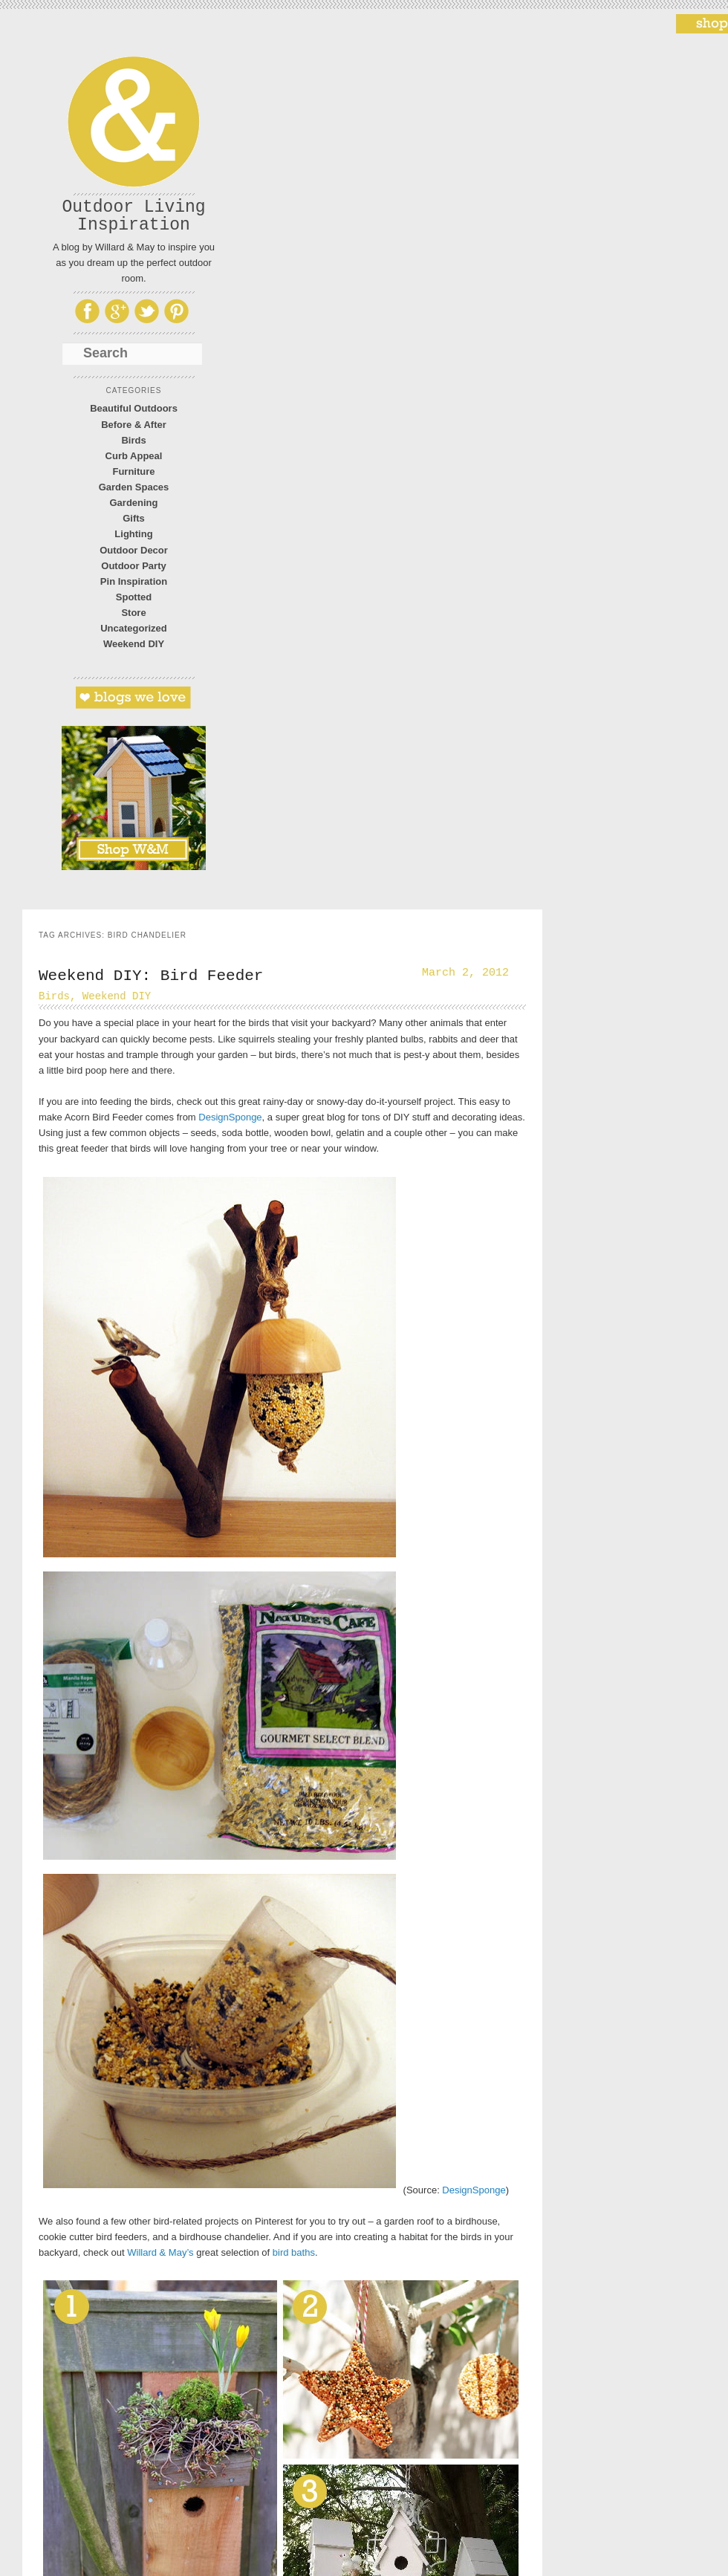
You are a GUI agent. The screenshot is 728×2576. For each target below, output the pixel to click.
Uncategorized (133, 628)
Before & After (133, 424)
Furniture (133, 471)
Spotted (134, 597)
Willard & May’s (160, 2252)
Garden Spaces (134, 487)
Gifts (134, 518)
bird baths (294, 2252)
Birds (133, 440)
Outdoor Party (133, 565)
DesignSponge (229, 1117)
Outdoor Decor (134, 550)
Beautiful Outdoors (134, 408)
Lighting (133, 533)
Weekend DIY (133, 643)
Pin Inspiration (133, 581)
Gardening (133, 502)
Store (133, 612)
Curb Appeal (134, 455)
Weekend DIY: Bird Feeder (151, 975)
